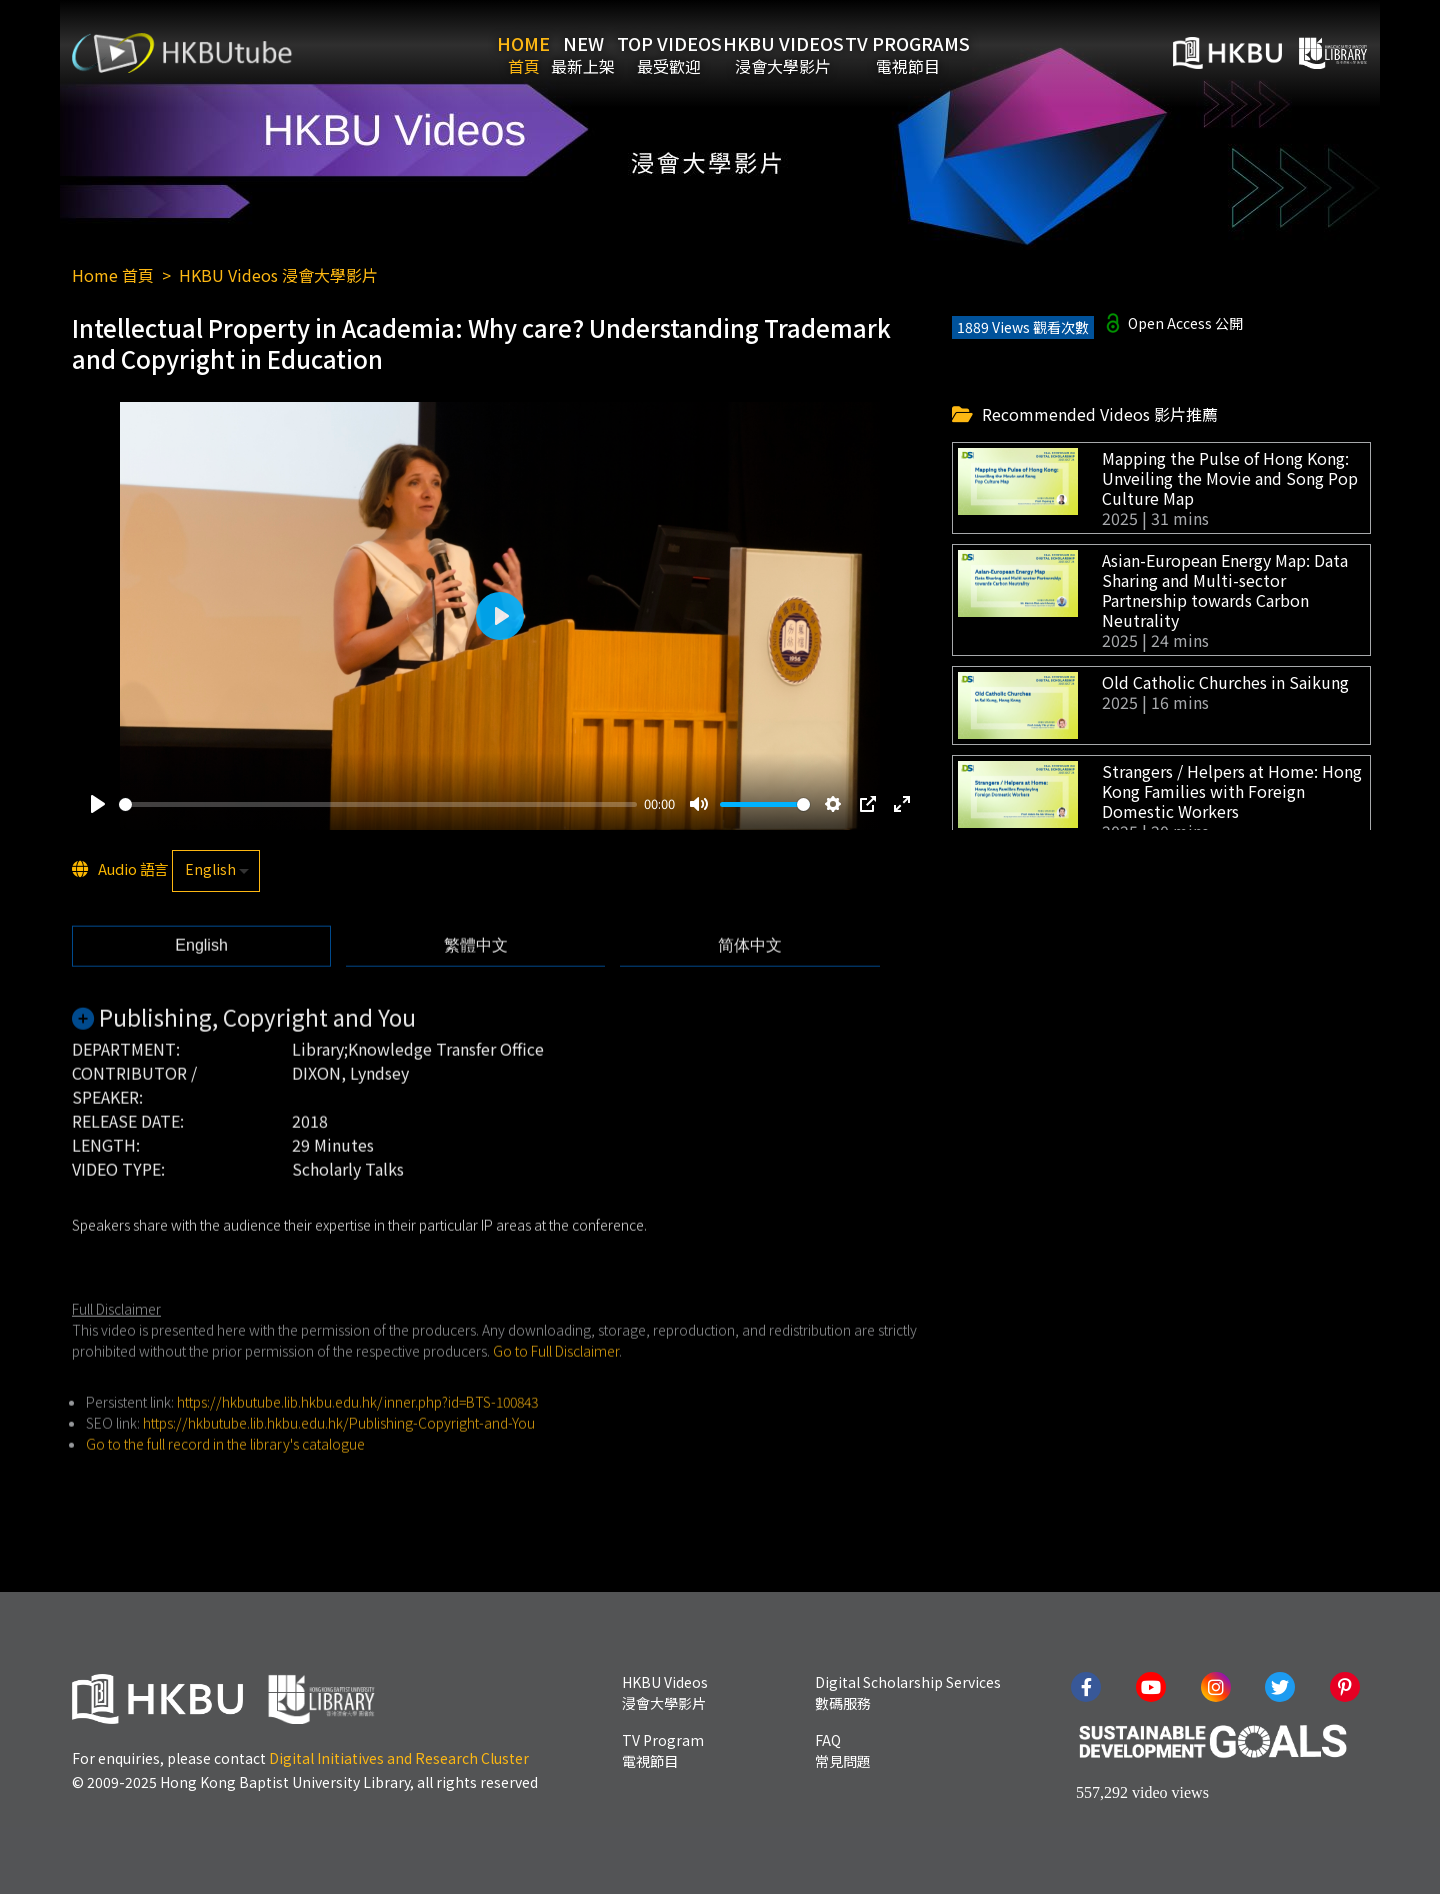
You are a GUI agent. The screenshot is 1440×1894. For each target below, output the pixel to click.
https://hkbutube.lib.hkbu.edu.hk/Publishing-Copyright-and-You (339, 1453)
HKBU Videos (829, 53)
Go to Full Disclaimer (556, 1381)
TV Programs (984, 53)
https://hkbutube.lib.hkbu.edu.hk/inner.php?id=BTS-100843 (357, 1432)
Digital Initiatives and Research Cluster (399, 1758)
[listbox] (216, 872)
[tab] (201, 976)
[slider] (378, 805)
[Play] (98, 805)
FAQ (843, 1750)
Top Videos (684, 53)
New (568, 53)
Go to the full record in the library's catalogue (225, 1474)
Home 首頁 (113, 275)
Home (477, 53)
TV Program (663, 1750)
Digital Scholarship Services (908, 1692)
